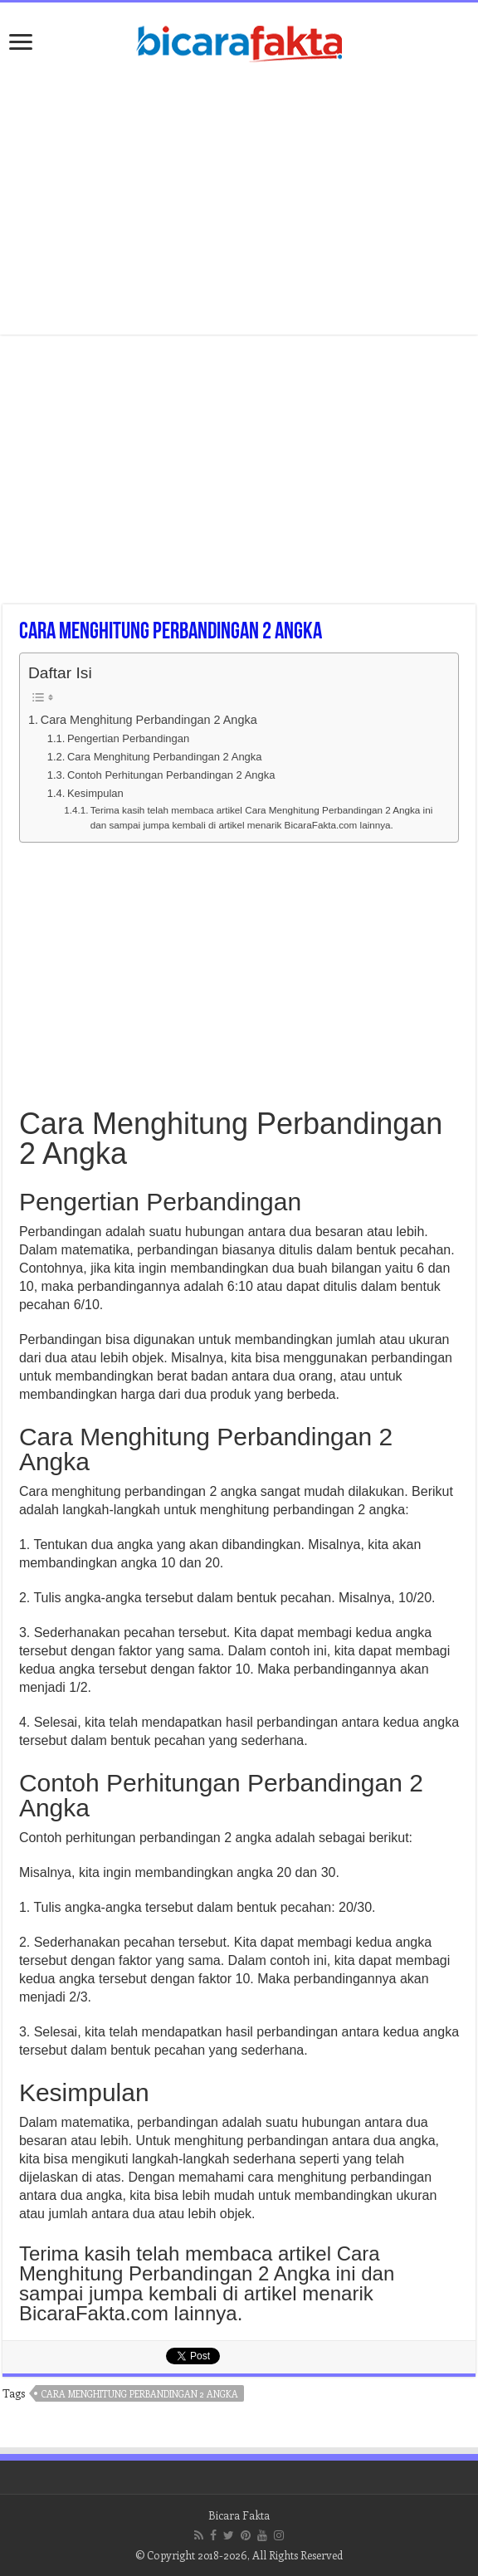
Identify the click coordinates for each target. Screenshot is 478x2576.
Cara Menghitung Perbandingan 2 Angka (149, 719)
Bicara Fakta (239, 2515)
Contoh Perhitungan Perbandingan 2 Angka (171, 775)
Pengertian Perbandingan (128, 738)
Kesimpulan (95, 793)
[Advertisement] (239, 202)
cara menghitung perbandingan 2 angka (139, 2394)
